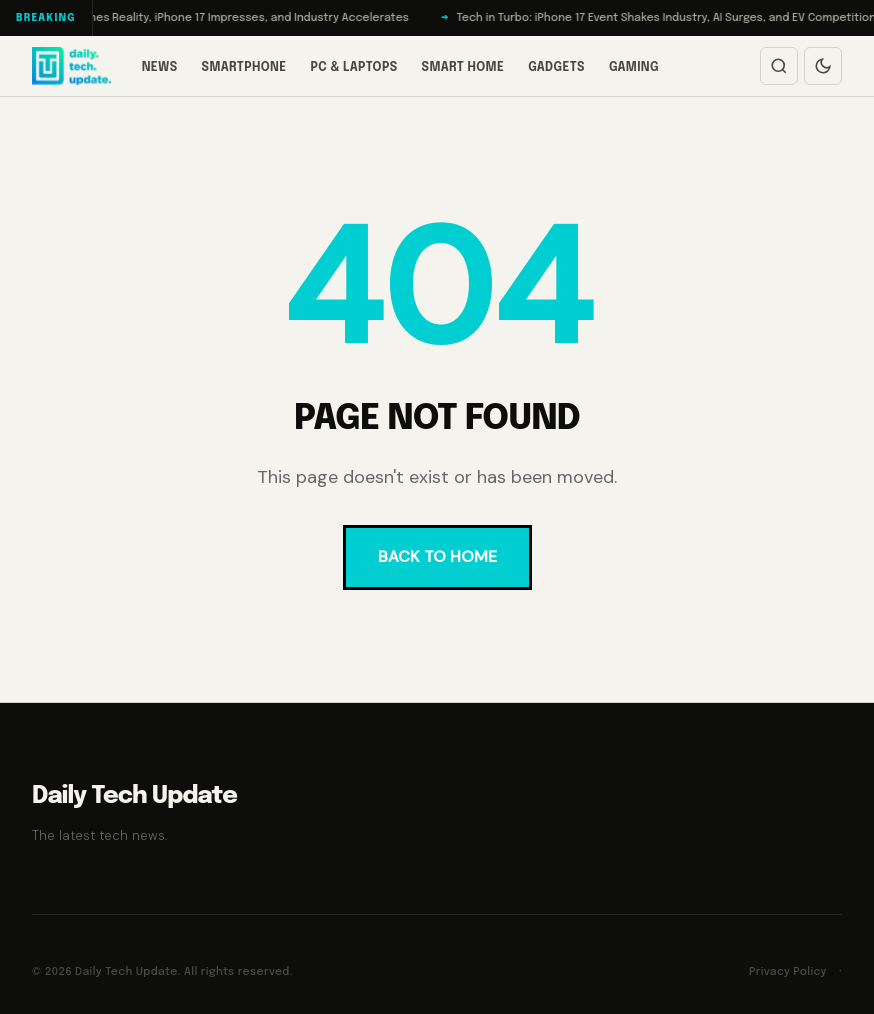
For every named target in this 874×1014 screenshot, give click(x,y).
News (160, 68)
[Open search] (779, 66)
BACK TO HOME (437, 556)
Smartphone (244, 68)
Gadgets (556, 68)
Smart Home (463, 68)
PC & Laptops (353, 68)
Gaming (634, 68)
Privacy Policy (788, 972)
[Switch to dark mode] (823, 66)
